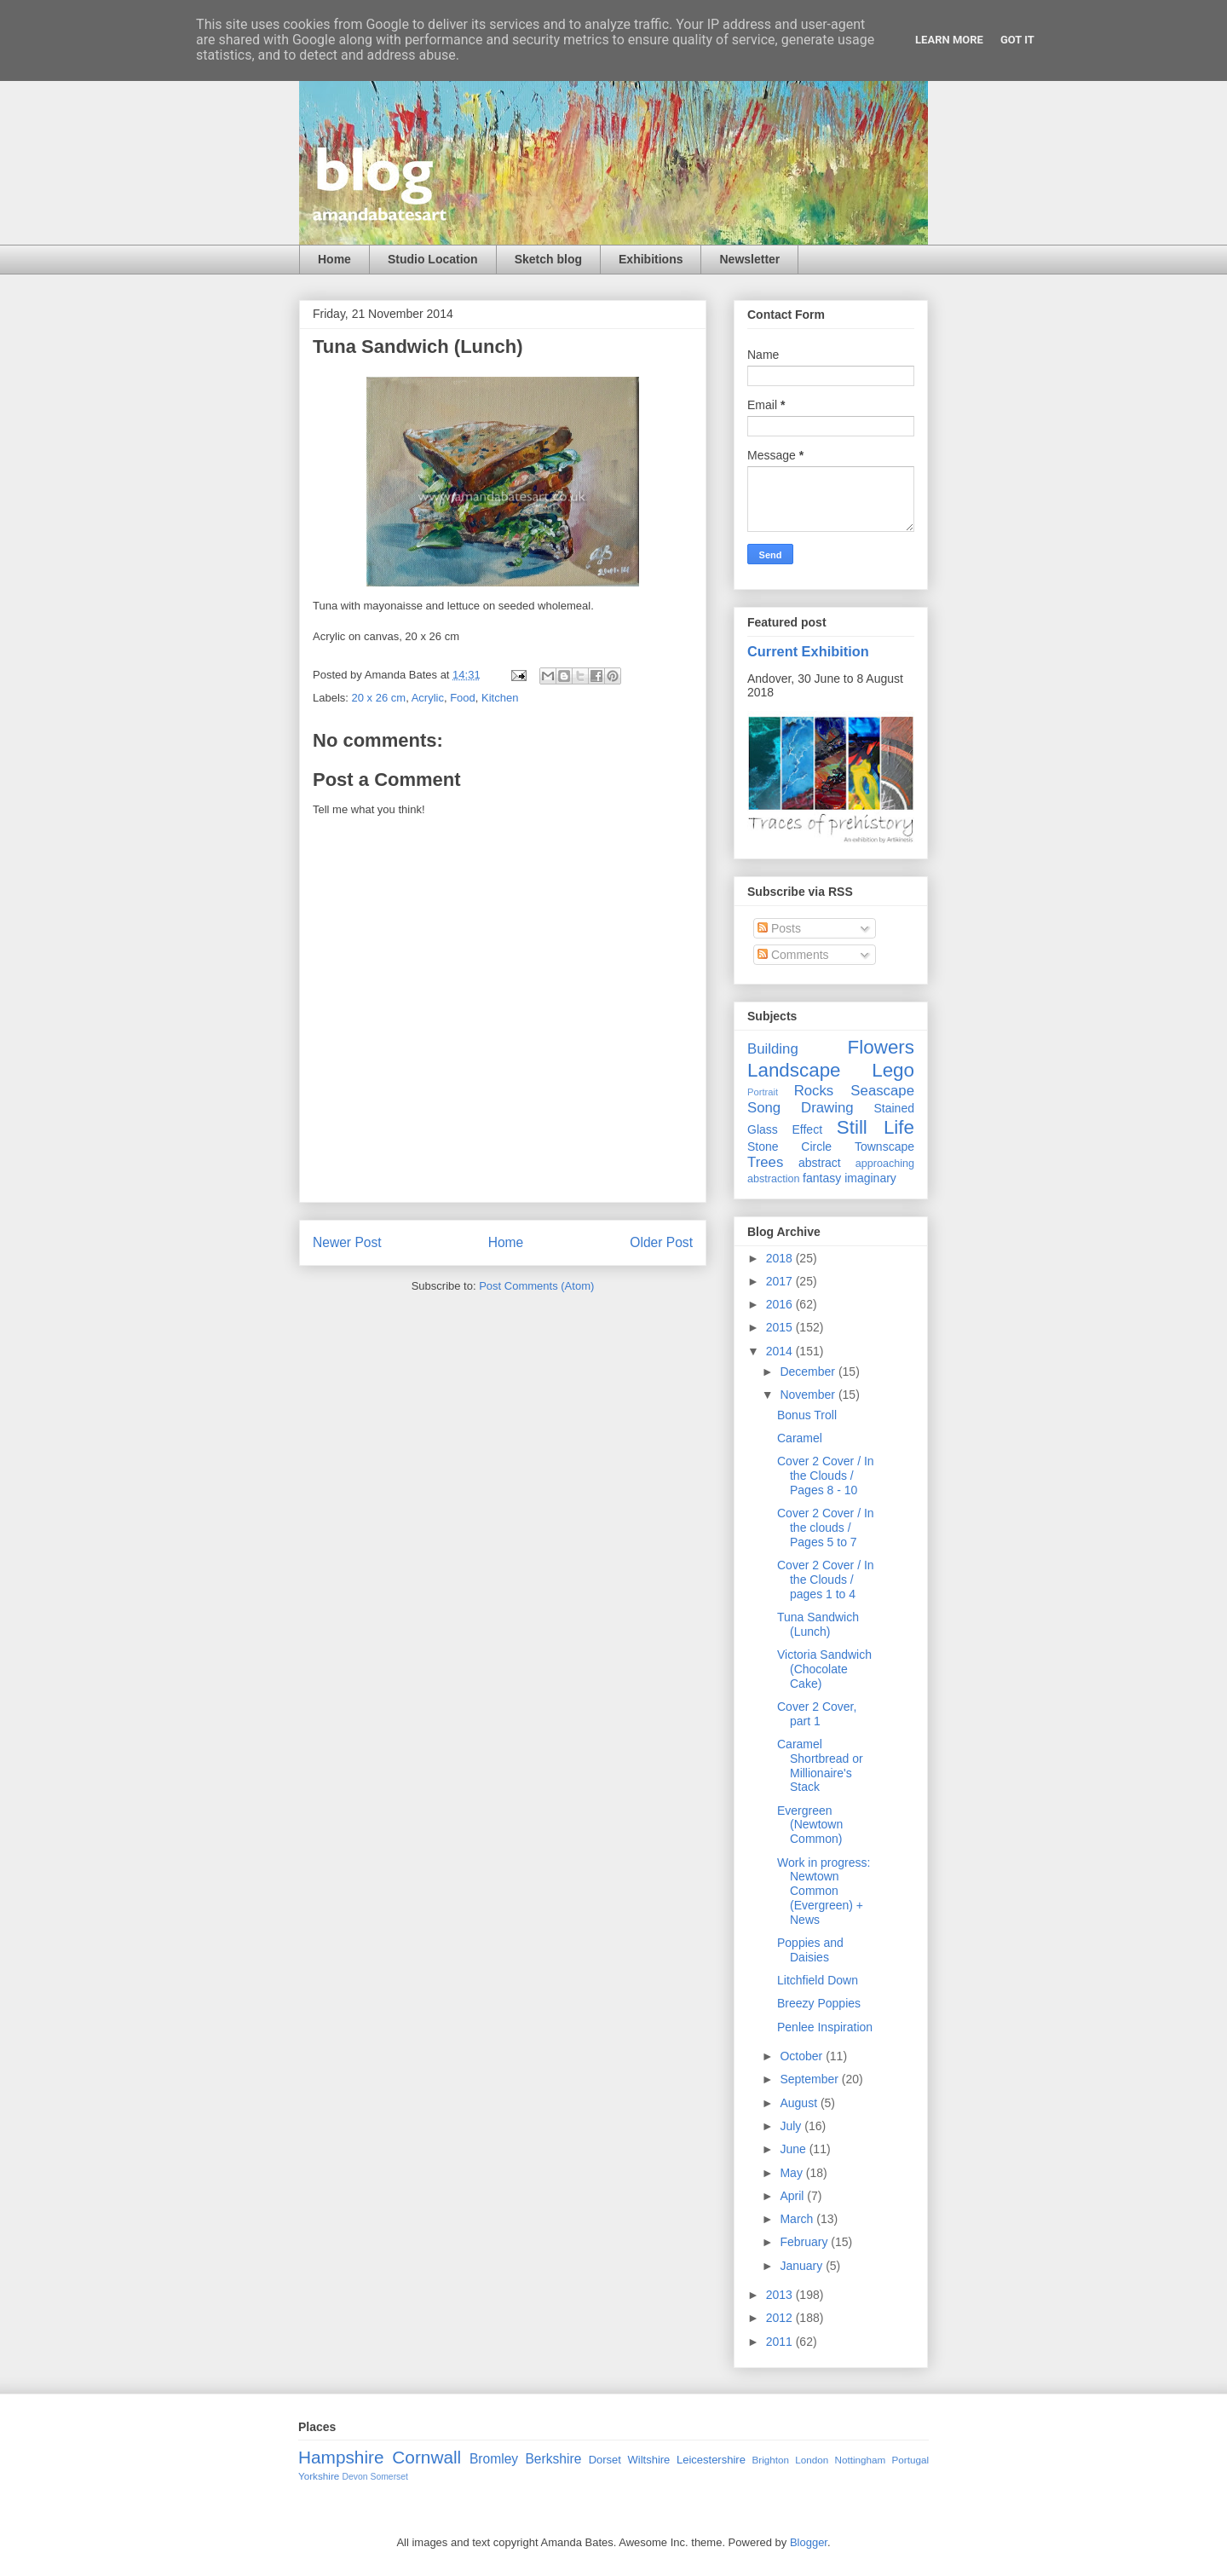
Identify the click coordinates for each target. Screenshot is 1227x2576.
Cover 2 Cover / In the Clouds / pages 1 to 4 (825, 1579)
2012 (781, 2318)
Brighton (770, 2459)
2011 (781, 2341)
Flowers (881, 1047)
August (800, 2103)
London (811, 2459)
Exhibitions (651, 259)
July (792, 2126)
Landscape (794, 1070)
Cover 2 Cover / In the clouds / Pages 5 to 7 (825, 1527)
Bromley (493, 2459)
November (809, 1394)
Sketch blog (548, 259)
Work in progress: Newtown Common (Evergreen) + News (823, 1891)
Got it (1017, 39)
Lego (893, 1070)
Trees (765, 1162)
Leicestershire (711, 2459)
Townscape (884, 1146)
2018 (781, 1258)
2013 (781, 2295)
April (793, 2196)
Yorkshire (318, 2475)
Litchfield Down (817, 1980)
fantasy (822, 1178)
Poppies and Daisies (810, 1950)
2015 (781, 1327)
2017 (781, 1281)
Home (334, 259)
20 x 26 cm (379, 697)
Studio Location (433, 259)
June (794, 2149)
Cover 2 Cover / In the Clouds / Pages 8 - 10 (825, 1475)
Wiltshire (649, 2459)
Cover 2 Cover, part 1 (816, 1714)
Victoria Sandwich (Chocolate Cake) (824, 1669)
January (803, 2266)
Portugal (910, 2459)
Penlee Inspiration (825, 2027)
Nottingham (859, 2459)
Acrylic (428, 697)
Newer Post (347, 1242)
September (810, 2079)
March (798, 2219)
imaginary (870, 1178)
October (803, 2056)
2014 (781, 1351)
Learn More (949, 39)
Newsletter (749, 259)
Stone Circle (789, 1146)
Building (772, 1049)
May (792, 2173)
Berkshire (553, 2459)
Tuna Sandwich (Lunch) (818, 1624)
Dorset (605, 2459)
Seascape (882, 1091)
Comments (793, 955)
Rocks (814, 1091)
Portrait (762, 1092)
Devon (355, 2476)
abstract (819, 1163)
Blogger (808, 2542)
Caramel (799, 1438)
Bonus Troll (807, 1415)
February (805, 2242)
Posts (779, 928)
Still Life (875, 1127)
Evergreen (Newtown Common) (810, 1825)
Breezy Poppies (819, 2003)
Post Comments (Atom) (536, 1285)
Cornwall (426, 2457)
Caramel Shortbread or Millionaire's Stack (820, 1765)
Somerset (388, 2476)
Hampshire (341, 2457)
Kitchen (499, 697)
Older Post (661, 1242)
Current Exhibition (808, 651)
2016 (781, 1304)
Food (462, 697)
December (809, 1371)
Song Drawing (800, 1108)
